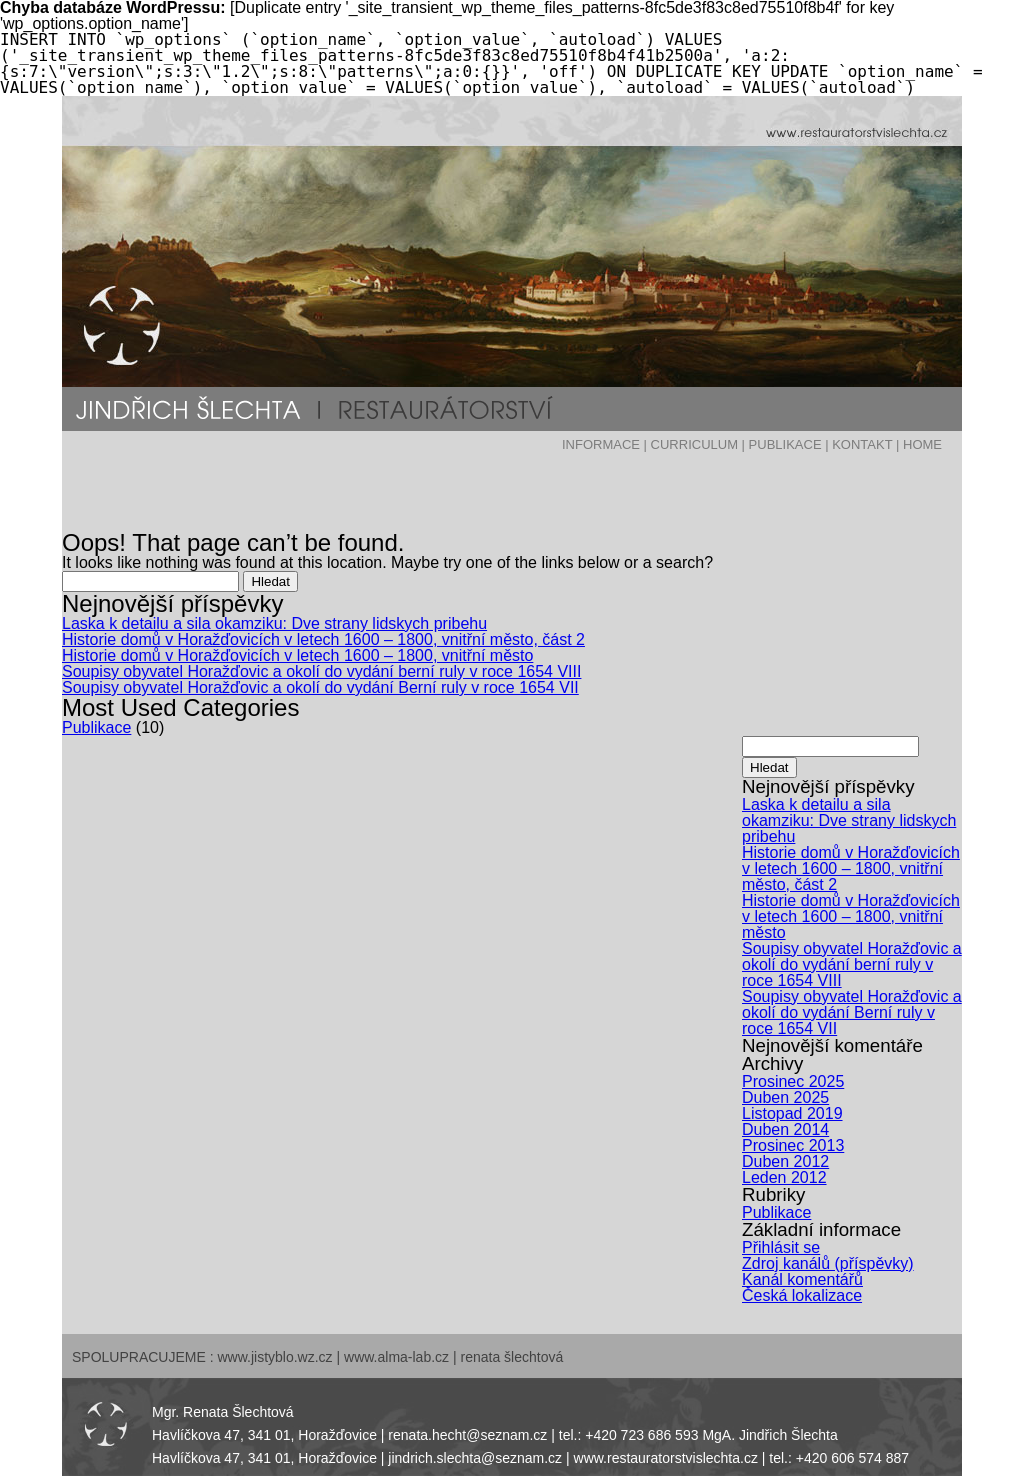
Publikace (96, 727)
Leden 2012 (784, 1177)
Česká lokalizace (802, 1295)
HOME (922, 444)
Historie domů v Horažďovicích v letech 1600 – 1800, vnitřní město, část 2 (323, 639)
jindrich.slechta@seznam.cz (475, 1458)
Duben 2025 (785, 1097)
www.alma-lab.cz (396, 1357)
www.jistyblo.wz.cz (274, 1357)
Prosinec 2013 (793, 1145)
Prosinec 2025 (793, 1081)
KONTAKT (862, 444)
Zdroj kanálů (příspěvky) (828, 1263)
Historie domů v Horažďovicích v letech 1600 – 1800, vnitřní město (297, 655)
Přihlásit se (781, 1247)
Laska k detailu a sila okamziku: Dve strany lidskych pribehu (274, 623)
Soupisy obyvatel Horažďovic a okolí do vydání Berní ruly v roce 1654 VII (320, 687)
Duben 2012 (785, 1161)
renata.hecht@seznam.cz (467, 1435)
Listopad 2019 (792, 1113)
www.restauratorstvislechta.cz (666, 1458)
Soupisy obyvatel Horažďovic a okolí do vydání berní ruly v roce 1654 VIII (321, 671)
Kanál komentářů (802, 1279)
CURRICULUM (694, 444)
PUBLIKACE (785, 444)
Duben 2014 (785, 1129)
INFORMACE (601, 444)
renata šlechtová (512, 1357)
